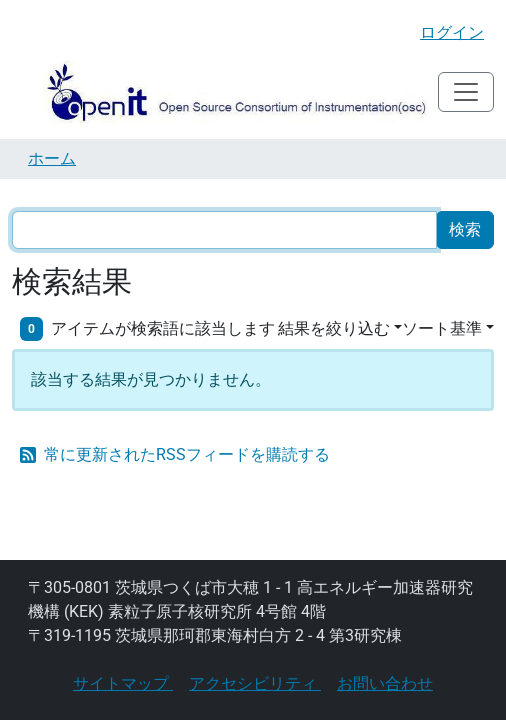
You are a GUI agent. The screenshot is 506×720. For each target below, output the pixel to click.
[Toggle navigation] (466, 92)
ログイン (452, 32)
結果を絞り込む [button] (334, 328)
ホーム (52, 158)
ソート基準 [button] (442, 328)
